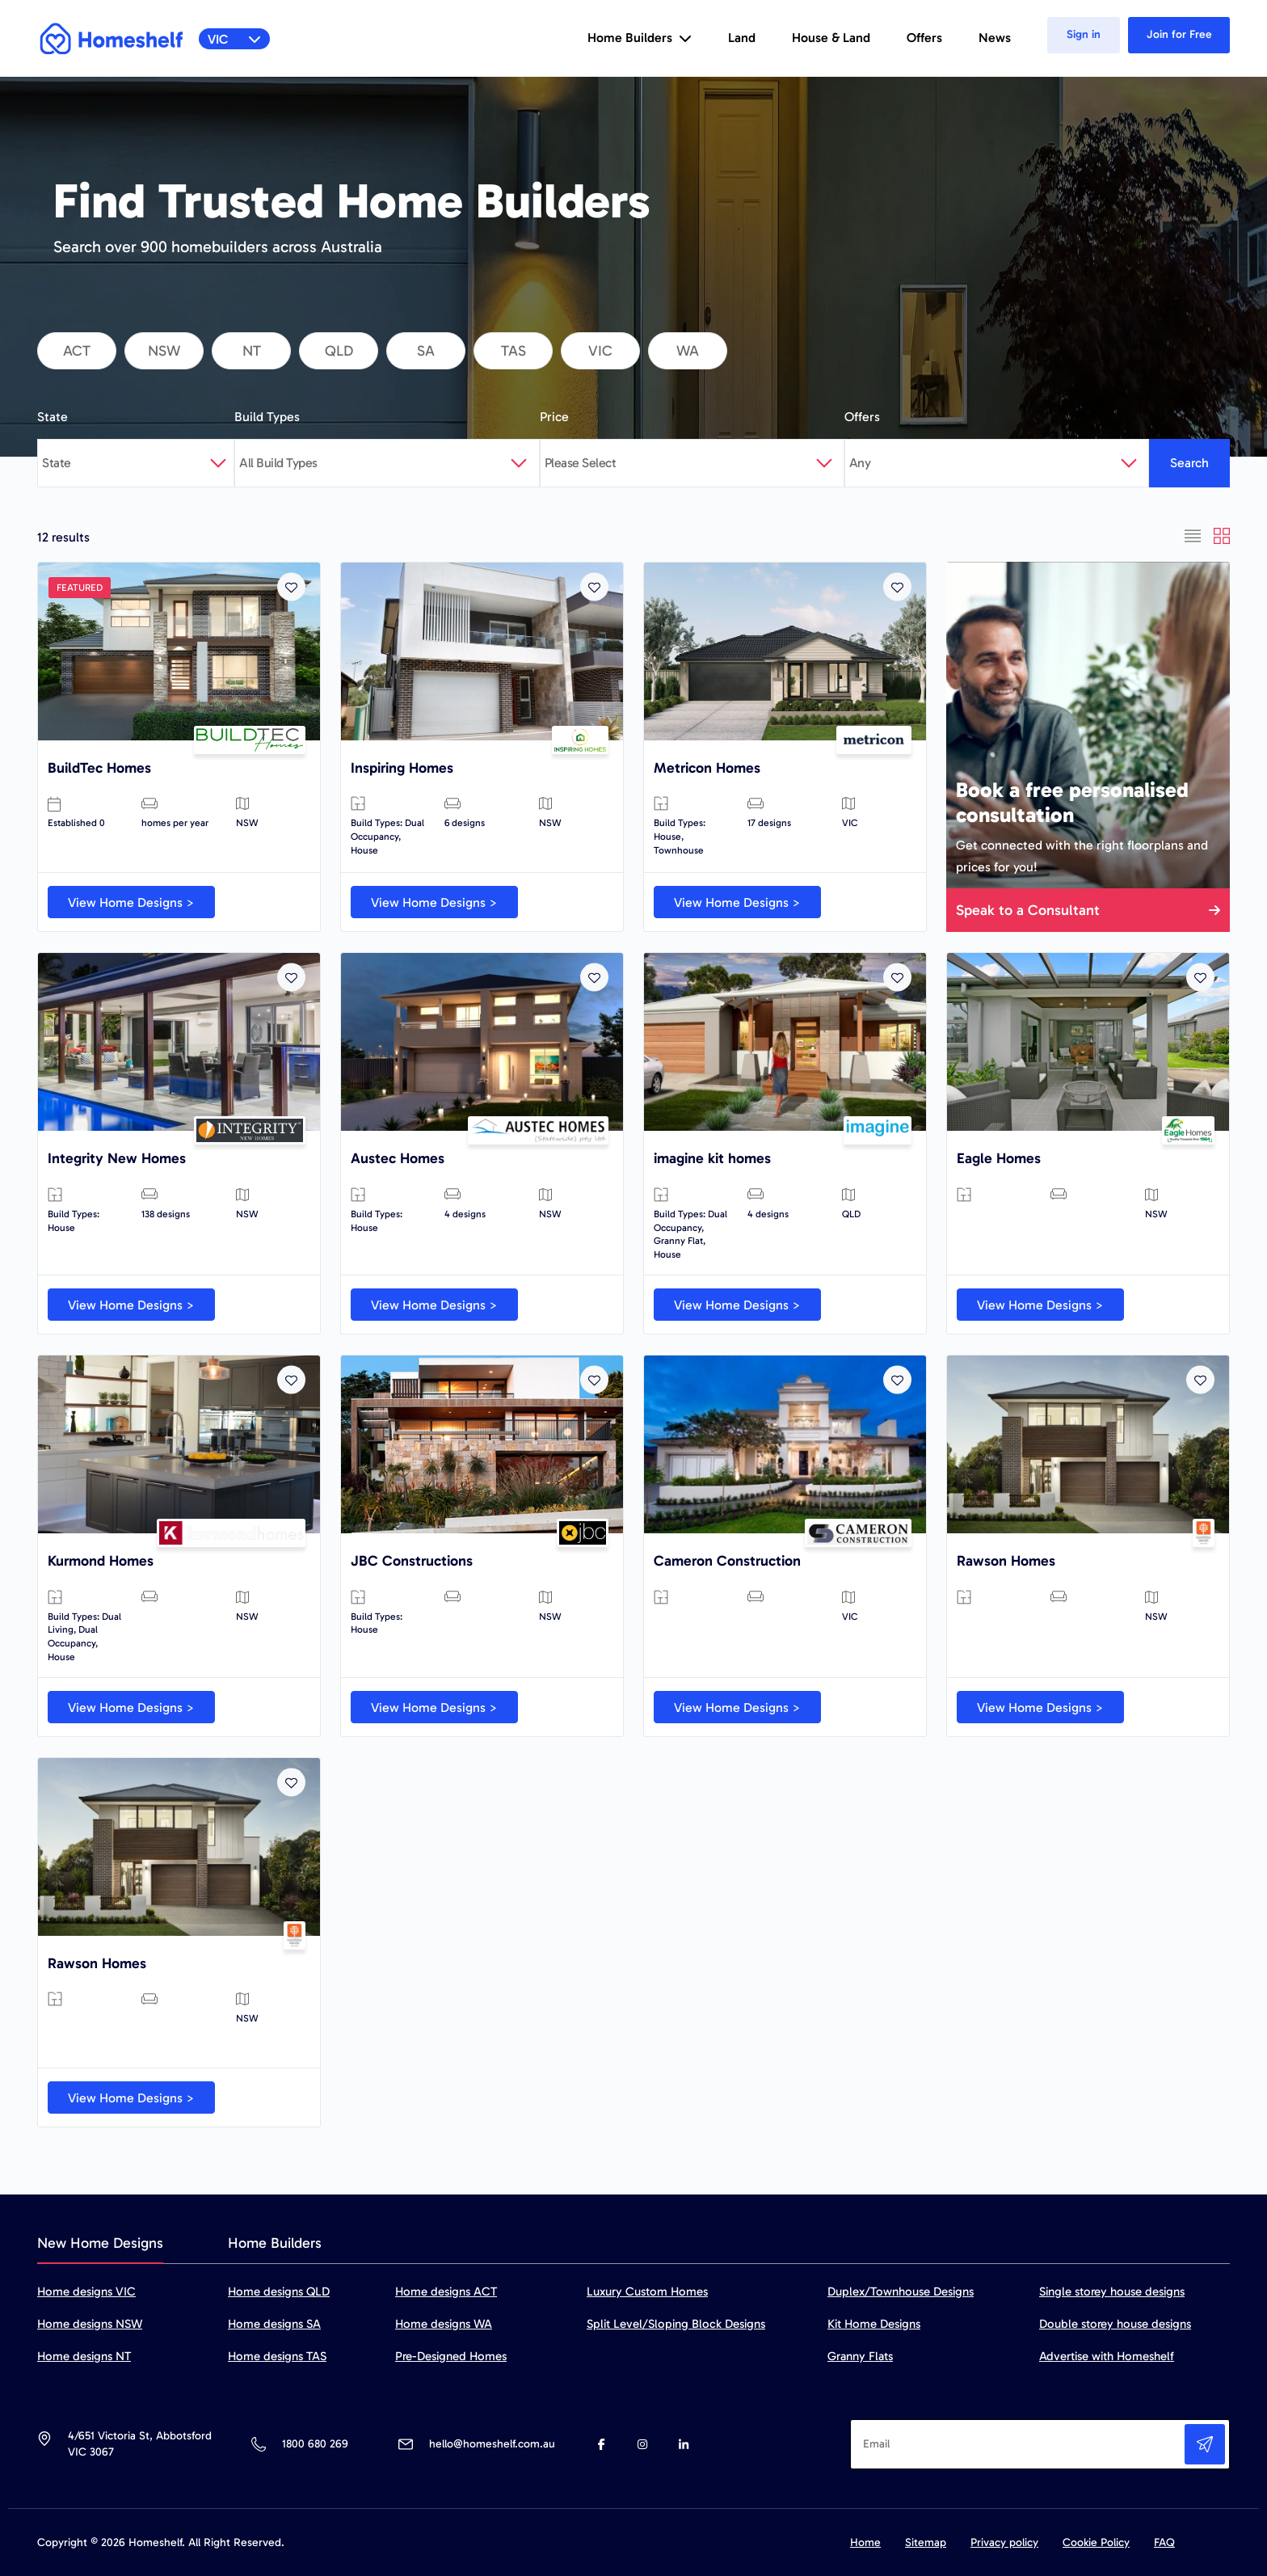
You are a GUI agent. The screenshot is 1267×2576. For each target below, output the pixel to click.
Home (865, 2542)
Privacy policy (1004, 2542)
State (52, 416)
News (995, 37)
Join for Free (1179, 34)
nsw (164, 351)
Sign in (1084, 34)
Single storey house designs (1112, 2291)
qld (339, 351)
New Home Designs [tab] (100, 2243)
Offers (924, 37)
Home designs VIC (86, 2291)
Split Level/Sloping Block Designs (676, 2324)
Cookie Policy (1096, 2542)
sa (426, 351)
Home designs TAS (277, 2356)
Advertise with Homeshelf (1106, 2356)
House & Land (831, 37)
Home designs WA (443, 2324)
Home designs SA (274, 2324)
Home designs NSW (89, 2324)
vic (600, 351)
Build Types (267, 416)
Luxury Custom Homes (647, 2291)
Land (742, 37)
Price (554, 416)
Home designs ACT (446, 2291)
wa (687, 351)
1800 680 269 (314, 2444)
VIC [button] (235, 39)
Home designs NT (84, 2356)
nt (251, 351)
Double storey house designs (1115, 2324)
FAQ (1164, 2542)
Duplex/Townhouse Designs (900, 2291)
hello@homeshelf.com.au (492, 2444)
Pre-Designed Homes (451, 2356)
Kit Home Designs (873, 2324)
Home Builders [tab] (275, 2243)
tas (513, 351)
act (76, 351)
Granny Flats (860, 2356)
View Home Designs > (131, 902)
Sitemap (925, 2542)
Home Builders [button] (639, 37)
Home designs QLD (279, 2291)
